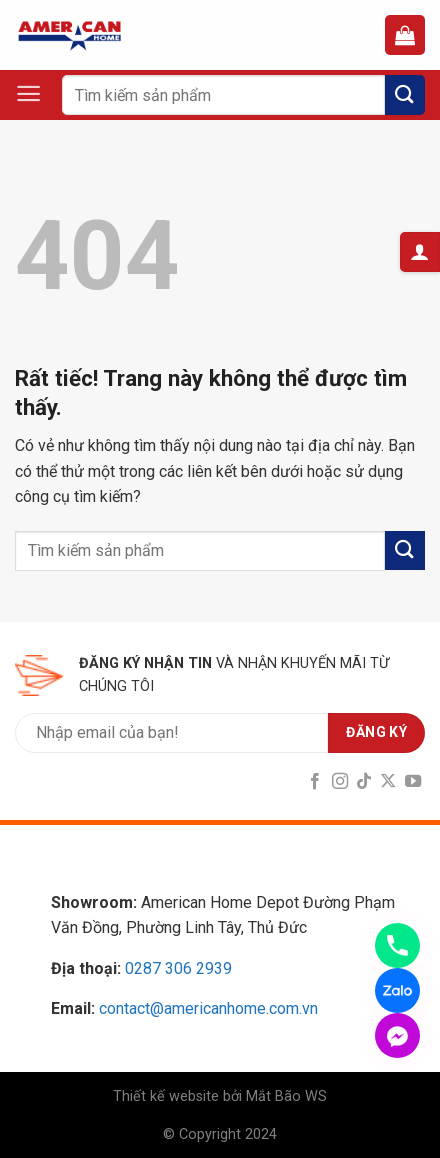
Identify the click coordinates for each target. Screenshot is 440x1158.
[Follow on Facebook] (315, 782)
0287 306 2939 (178, 968)
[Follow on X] (388, 782)
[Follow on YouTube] (413, 782)
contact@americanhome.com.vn (208, 1008)
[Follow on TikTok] (364, 782)
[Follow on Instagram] (339, 782)
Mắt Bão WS (286, 1096)
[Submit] (405, 94)
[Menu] (38, 93)
